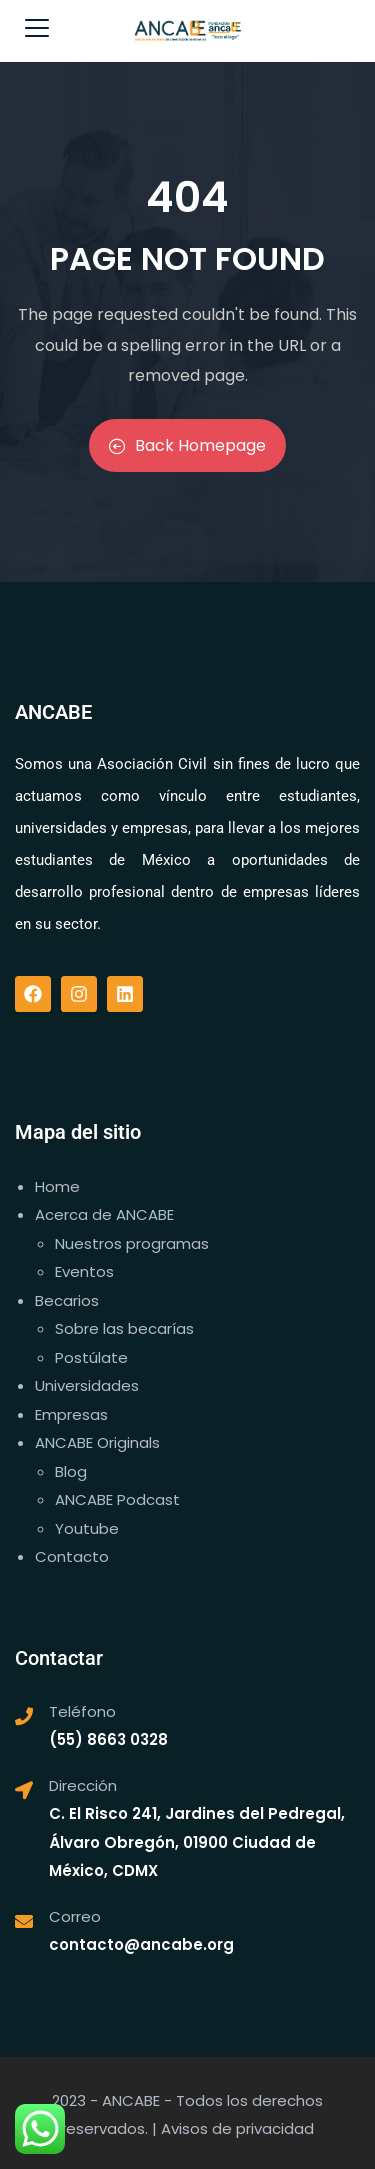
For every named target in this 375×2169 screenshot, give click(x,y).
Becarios (67, 1300)
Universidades (87, 1385)
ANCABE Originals (97, 1442)
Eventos (84, 1271)
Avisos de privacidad (237, 2128)
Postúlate (91, 1357)
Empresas (71, 1414)
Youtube (87, 1528)
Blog (71, 1471)
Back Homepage (187, 445)
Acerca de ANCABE (104, 1214)
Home (57, 1186)
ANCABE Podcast (117, 1499)
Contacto (72, 1556)
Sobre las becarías (124, 1328)
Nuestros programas (132, 1243)
